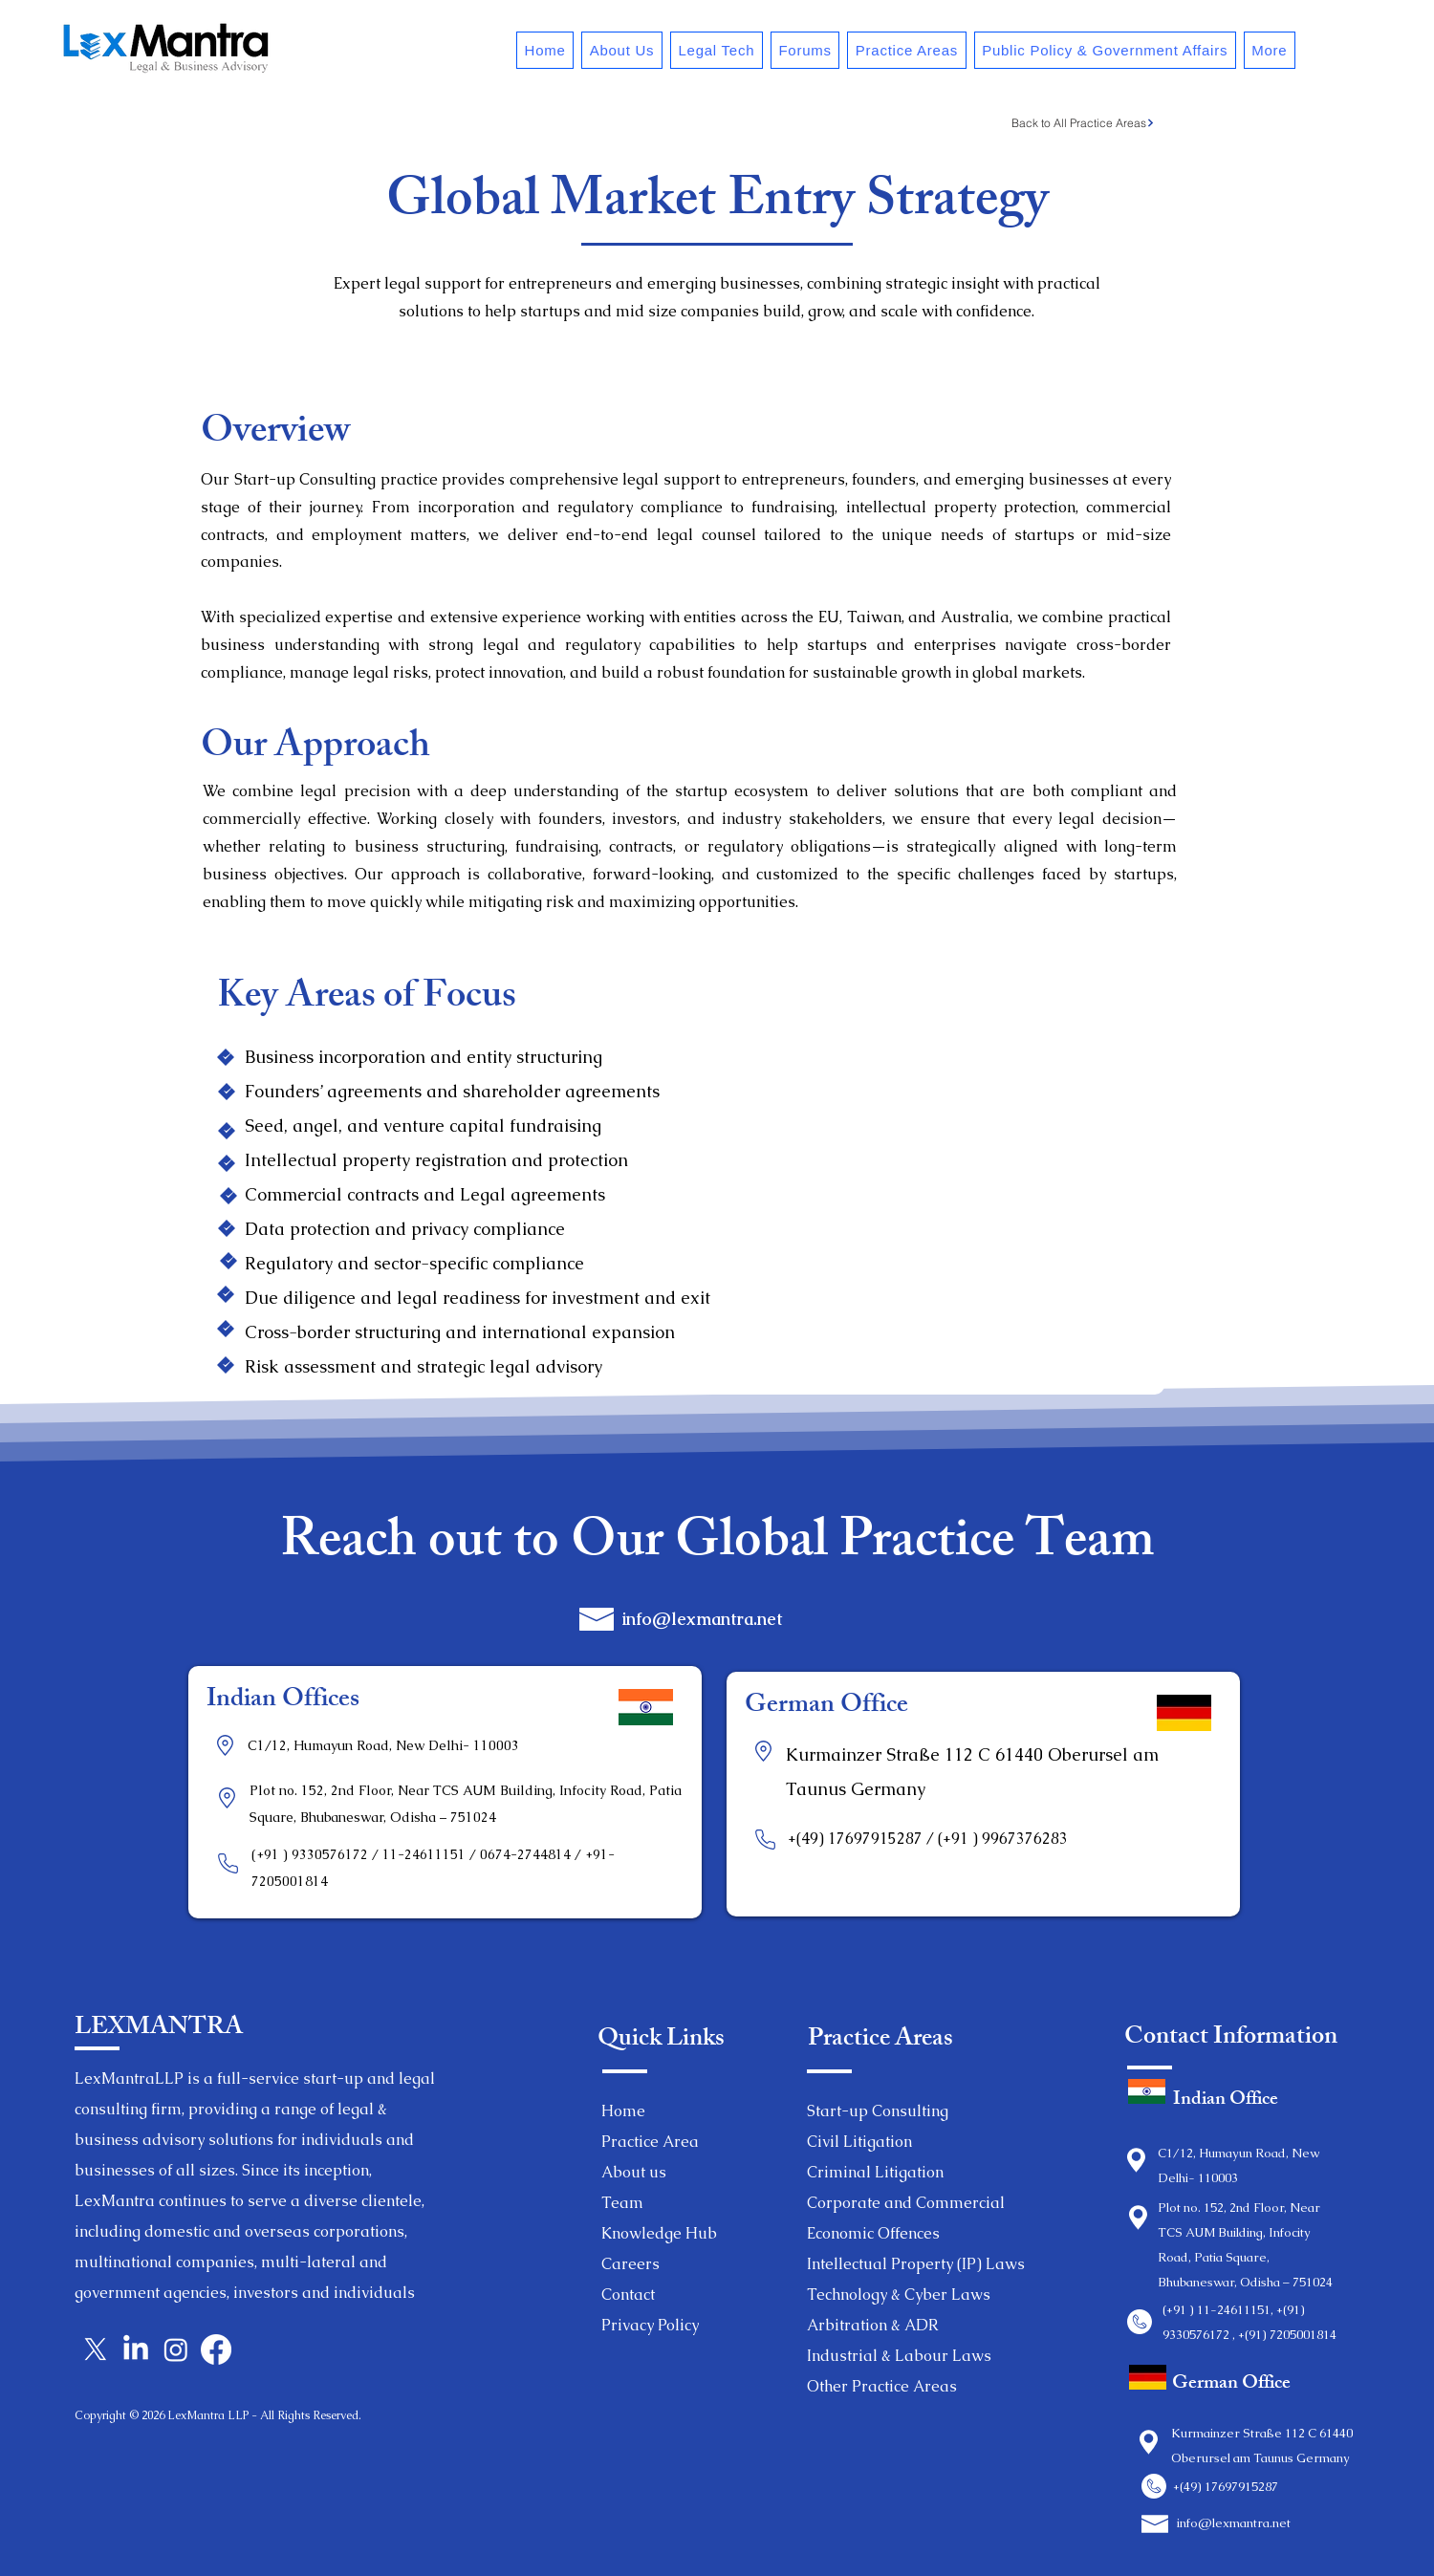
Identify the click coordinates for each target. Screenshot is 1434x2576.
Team (622, 2203)
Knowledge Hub (659, 2233)
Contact (628, 2294)
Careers (630, 2264)
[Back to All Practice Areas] (1083, 122)
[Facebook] (216, 2349)
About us (633, 2172)
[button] (622, 50)
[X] (95, 2349)
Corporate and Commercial (906, 2203)
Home (623, 2111)
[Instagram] (176, 2349)
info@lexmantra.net (702, 1619)
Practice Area (650, 2142)
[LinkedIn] (135, 2349)
